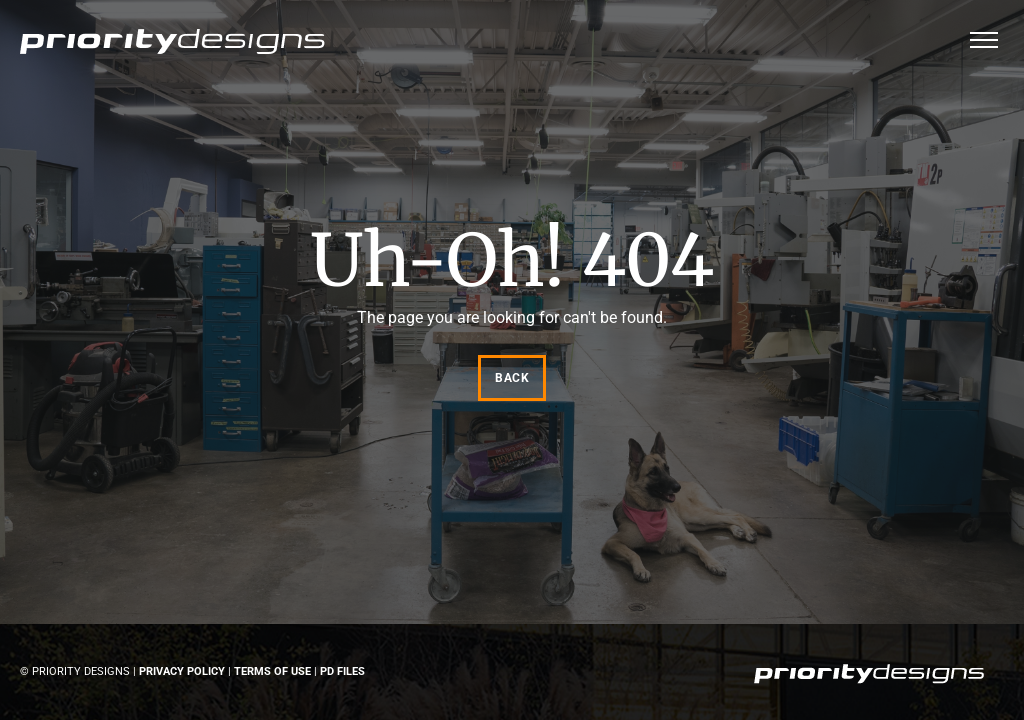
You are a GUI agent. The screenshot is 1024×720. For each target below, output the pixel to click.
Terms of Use (272, 671)
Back (512, 378)
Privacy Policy (182, 671)
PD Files (342, 671)
